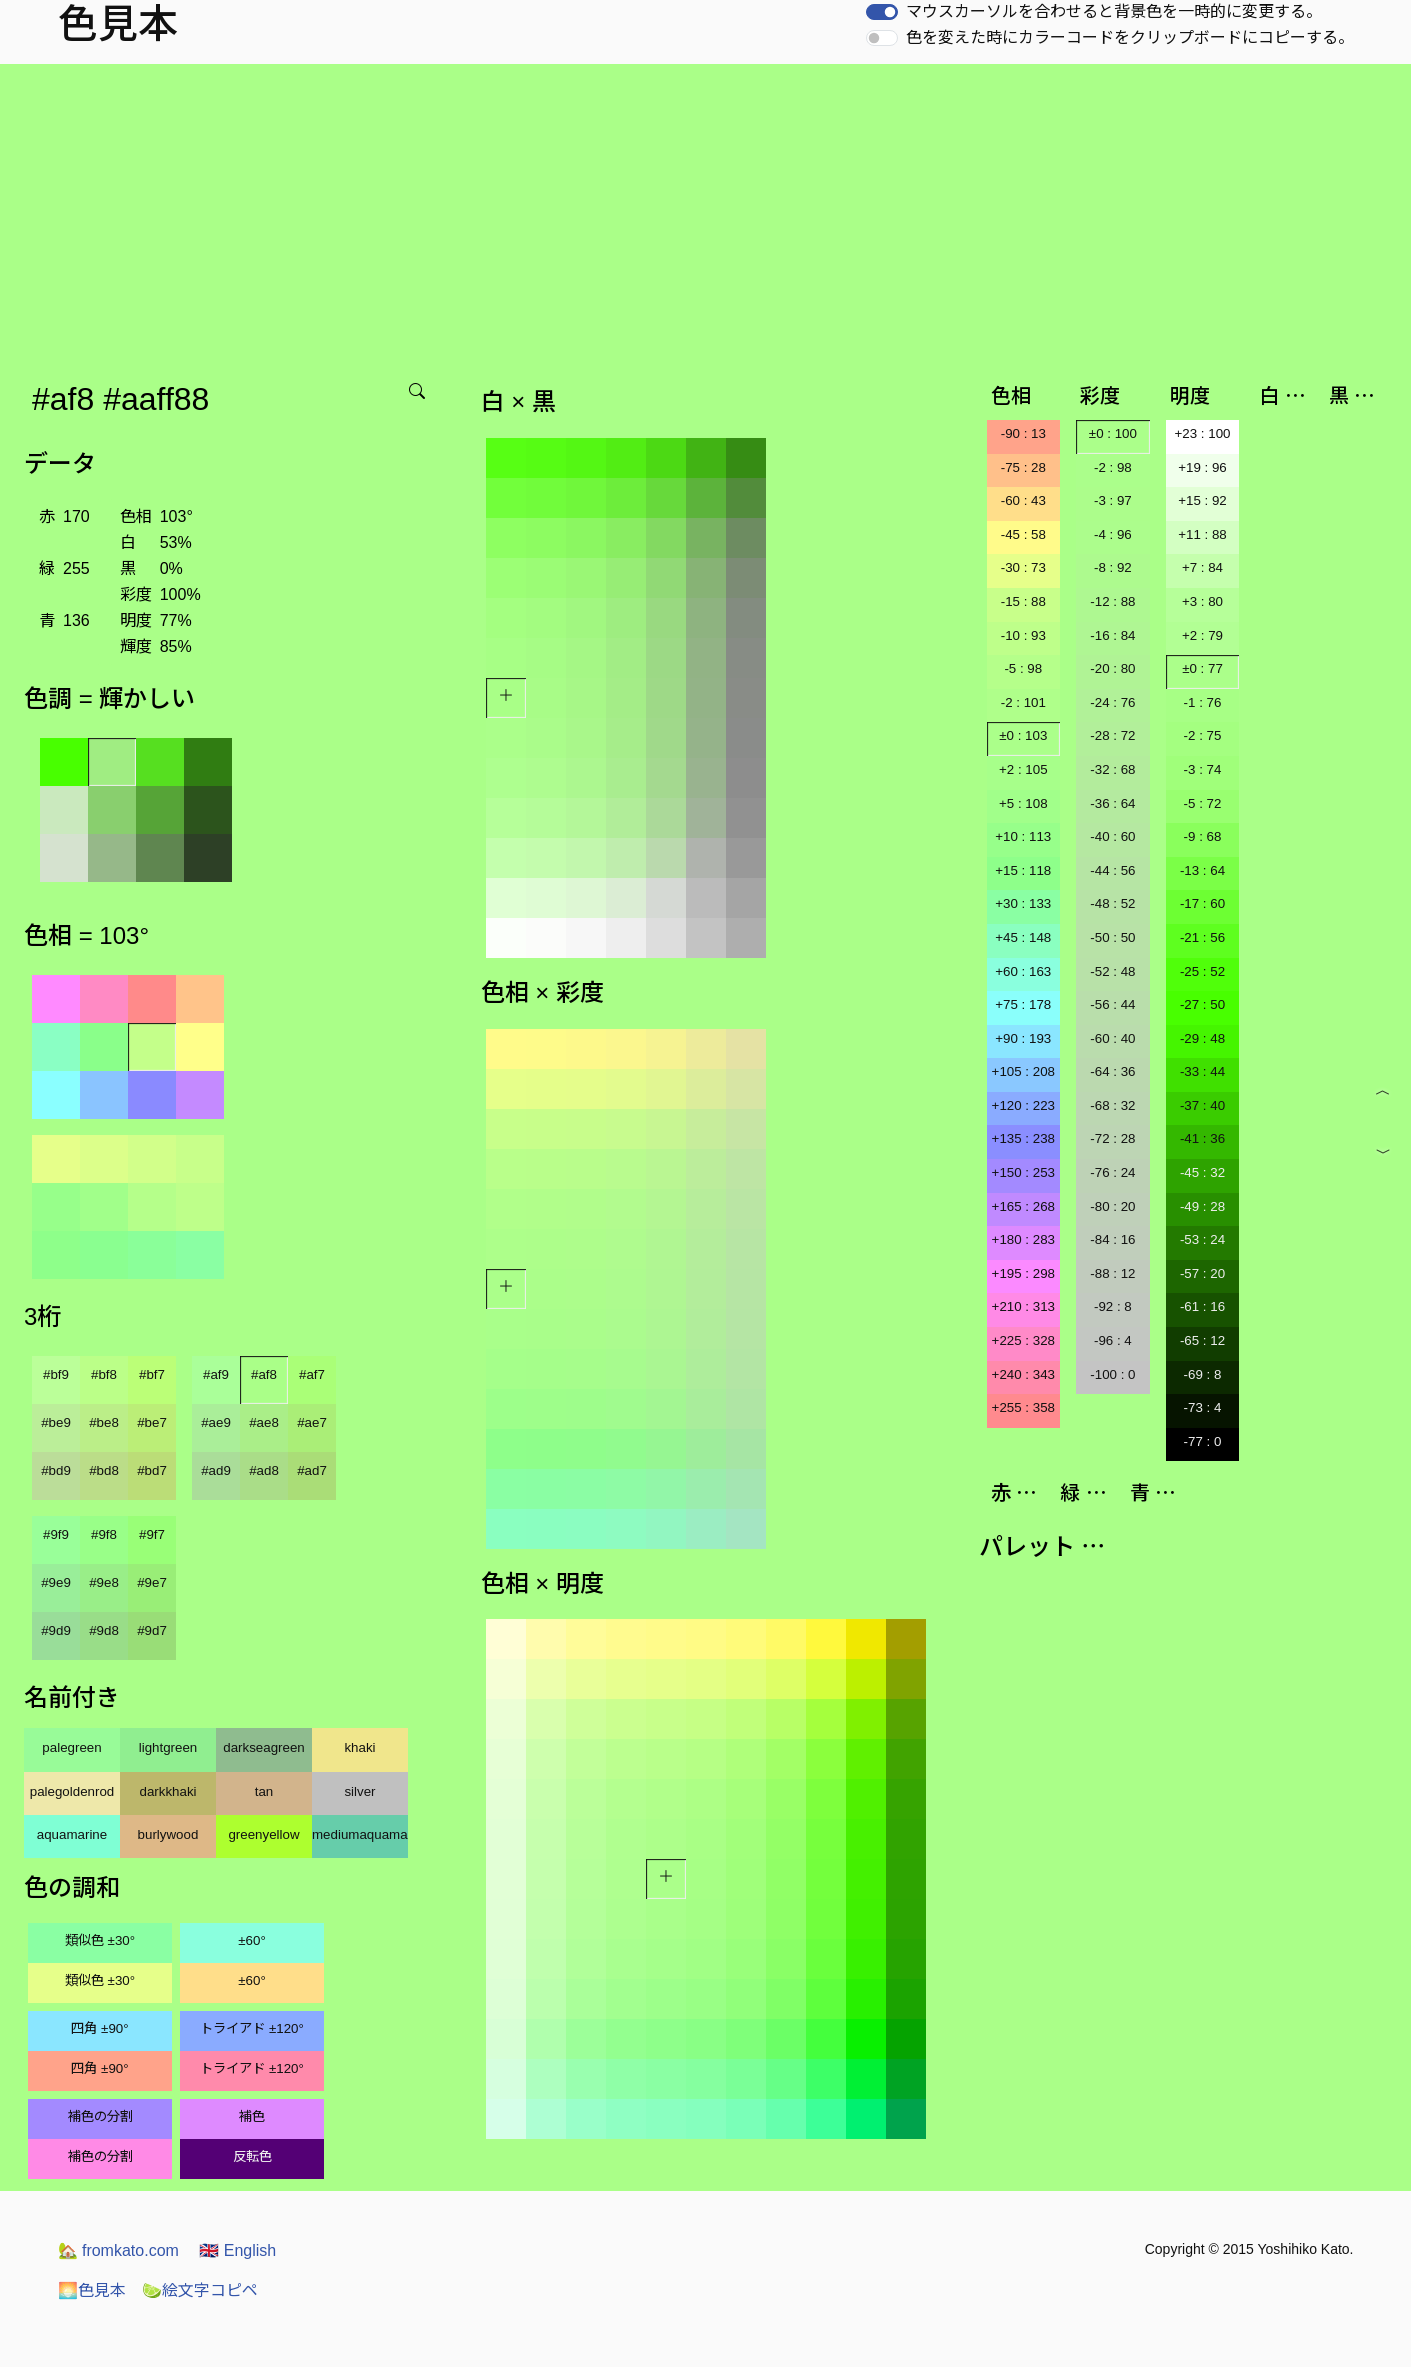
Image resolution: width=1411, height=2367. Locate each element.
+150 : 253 (1023, 1172)
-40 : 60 (1112, 836)
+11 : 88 (1202, 534)
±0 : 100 (1113, 433)
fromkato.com (118, 2250)
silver (359, 1791)
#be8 (104, 1422)
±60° (251, 1940)
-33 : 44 (1202, 1071)
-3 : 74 (1203, 769)
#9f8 (104, 1534)
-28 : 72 (1112, 735)
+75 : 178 (1023, 1004)
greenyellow (263, 1834)
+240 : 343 (1023, 1374)
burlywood (168, 1834)
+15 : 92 (1202, 500)
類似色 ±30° (100, 1940)
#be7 (152, 1422)
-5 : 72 (1203, 803)
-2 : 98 (1113, 467)
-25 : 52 (1202, 971)
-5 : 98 (1023, 668)
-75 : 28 (1023, 467)
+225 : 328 (1023, 1340)
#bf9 (56, 1374)
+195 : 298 (1023, 1273)
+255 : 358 (1023, 1407)
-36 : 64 (1112, 803)
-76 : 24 (1112, 1172)
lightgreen (168, 1747)
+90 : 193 (1023, 1038)
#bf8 (104, 1374)
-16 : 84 (1112, 635)
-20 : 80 (1112, 668)
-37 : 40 (1202, 1105)
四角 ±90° (99, 2028)
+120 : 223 (1023, 1105)
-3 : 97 (1113, 500)
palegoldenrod (72, 1791)
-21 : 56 (1202, 937)
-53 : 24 (1202, 1239)
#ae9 (216, 1422)
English (237, 2250)
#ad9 (216, 1470)
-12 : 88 (1112, 601)
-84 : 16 (1112, 1239)
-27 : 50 (1202, 1004)
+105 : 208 (1023, 1071)
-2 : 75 (1203, 735)
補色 (252, 2116)
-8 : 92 (1113, 567)
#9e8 (104, 1582)
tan (264, 1791)
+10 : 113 (1023, 836)
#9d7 (152, 1630)
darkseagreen (264, 1747)
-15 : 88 (1023, 601)
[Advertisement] (706, 214)
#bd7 (152, 1470)
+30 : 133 (1023, 903)
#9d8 (104, 1630)
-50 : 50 (1112, 937)
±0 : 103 (1023, 735)
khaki (359, 1747)
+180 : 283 (1023, 1239)
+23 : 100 (1203, 433)
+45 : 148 (1023, 937)
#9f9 (56, 1534)
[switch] (882, 12)
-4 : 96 (1113, 534)
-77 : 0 (1203, 1441)
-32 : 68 (1112, 769)
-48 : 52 (1112, 903)
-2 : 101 (1023, 702)
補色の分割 (100, 2116)
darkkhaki (167, 1791)
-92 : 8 (1113, 1306)
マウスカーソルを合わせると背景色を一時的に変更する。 (1114, 11)
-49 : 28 (1202, 1206)
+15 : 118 (1023, 870)
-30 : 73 (1023, 567)
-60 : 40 (1112, 1038)
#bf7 (152, 1374)
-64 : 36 (1112, 1071)
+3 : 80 (1202, 601)
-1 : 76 (1203, 702)
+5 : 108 (1023, 803)
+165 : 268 (1023, 1206)
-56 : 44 (1112, 1004)
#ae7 (312, 1422)
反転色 (252, 2156)
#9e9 (56, 1582)
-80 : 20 (1112, 1206)
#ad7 (312, 1470)
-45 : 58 (1023, 534)
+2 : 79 (1202, 635)
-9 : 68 (1203, 836)
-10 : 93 (1023, 635)
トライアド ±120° (252, 2028)
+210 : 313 (1023, 1306)
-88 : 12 (1112, 1273)
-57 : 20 (1202, 1273)
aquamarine (72, 1834)
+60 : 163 (1023, 971)
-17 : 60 (1202, 903)
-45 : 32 (1202, 1172)
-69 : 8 (1203, 1374)
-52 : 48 (1112, 971)
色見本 (92, 2290)
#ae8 (264, 1422)
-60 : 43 (1023, 500)
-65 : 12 (1202, 1340)
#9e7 (152, 1582)
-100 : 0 (1112, 1374)
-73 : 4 (1203, 1407)
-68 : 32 (1112, 1105)
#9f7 (152, 1534)
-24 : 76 (1112, 702)
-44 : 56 (1112, 870)
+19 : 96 (1202, 467)
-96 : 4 (1113, 1340)
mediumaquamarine (360, 1834)
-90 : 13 (1023, 433)
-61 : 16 (1202, 1306)
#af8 (264, 1374)
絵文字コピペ (200, 2290)
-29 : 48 (1202, 1038)
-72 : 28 (1112, 1138)
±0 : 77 (1202, 668)
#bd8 (104, 1470)
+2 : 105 (1023, 769)
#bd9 (56, 1470)
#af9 (216, 1374)
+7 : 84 (1202, 567)
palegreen (71, 1747)
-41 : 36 (1202, 1138)
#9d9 (56, 1630)
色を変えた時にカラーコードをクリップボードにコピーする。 (1130, 37)
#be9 (56, 1422)
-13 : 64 (1202, 870)
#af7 (312, 1374)
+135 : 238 (1023, 1138)
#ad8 (264, 1470)
